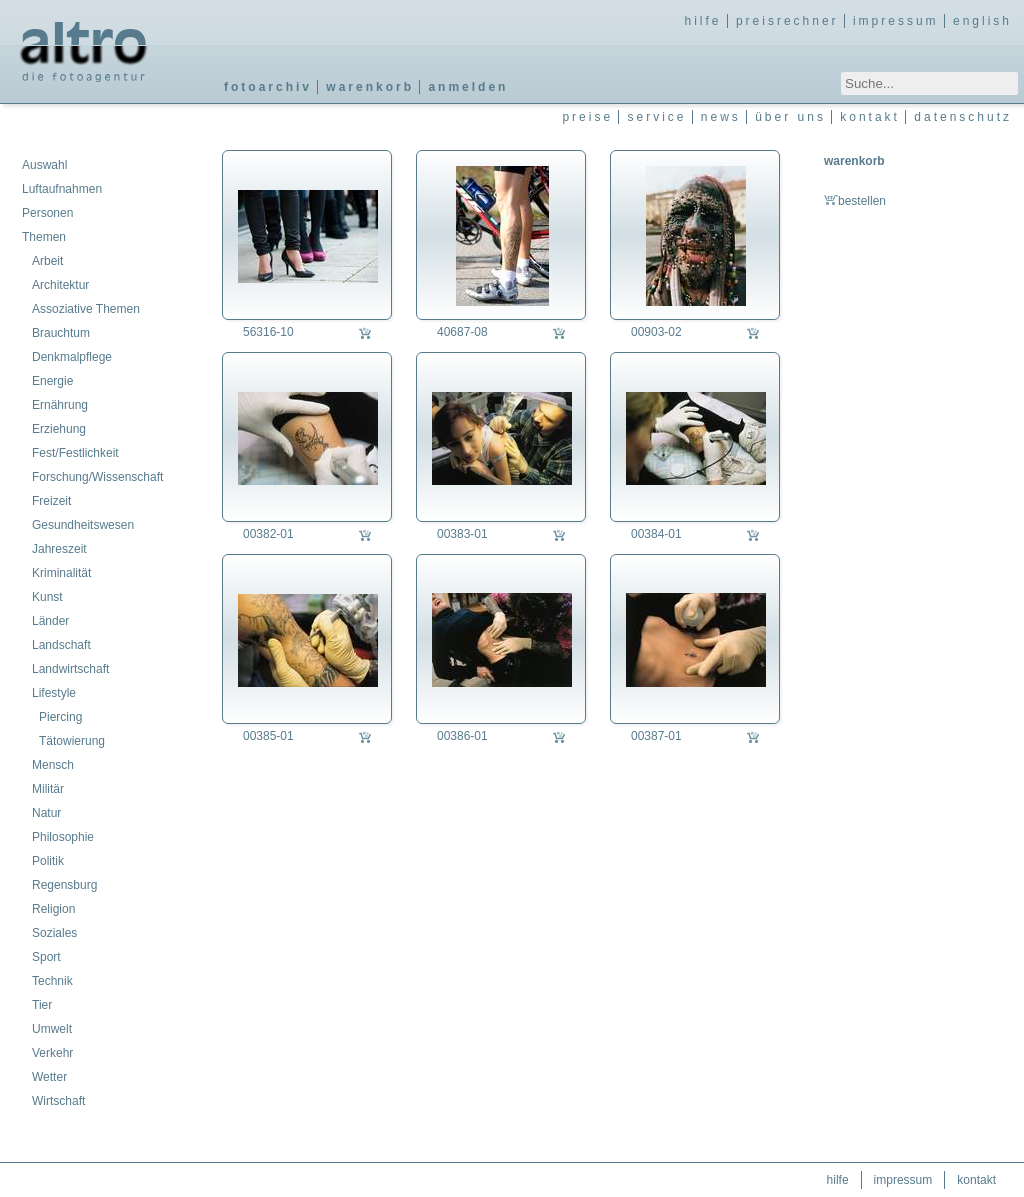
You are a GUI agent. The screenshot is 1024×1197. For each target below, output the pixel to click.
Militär (48, 789)
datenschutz (963, 117)
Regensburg (64, 885)
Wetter (49, 1077)
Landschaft (61, 645)
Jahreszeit (59, 549)
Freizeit (51, 501)
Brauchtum (61, 333)
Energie (52, 381)
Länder (50, 621)
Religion (53, 909)
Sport (46, 957)
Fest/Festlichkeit (75, 453)
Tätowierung (72, 741)
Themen (44, 237)
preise (587, 117)
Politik (48, 861)
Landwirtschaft (70, 669)
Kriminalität (61, 573)
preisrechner (787, 21)
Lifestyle (54, 693)
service (656, 117)
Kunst (47, 597)
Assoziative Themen (86, 309)
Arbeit (47, 261)
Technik (52, 981)
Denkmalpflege (72, 357)
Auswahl (44, 165)
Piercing (60, 717)
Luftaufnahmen (62, 189)
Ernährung (60, 405)
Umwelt (52, 1029)
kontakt (870, 117)
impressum (896, 21)
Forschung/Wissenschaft (97, 477)
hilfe (703, 21)
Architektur (60, 285)
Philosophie (63, 837)
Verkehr (52, 1053)
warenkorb (370, 87)
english (982, 21)
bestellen (855, 201)
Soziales (54, 933)
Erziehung (59, 429)
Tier (42, 1005)
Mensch (53, 765)
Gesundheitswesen (83, 525)
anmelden (468, 87)
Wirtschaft (58, 1101)
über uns (790, 117)
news (721, 117)
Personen (47, 213)
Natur (46, 813)
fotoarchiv (268, 87)
